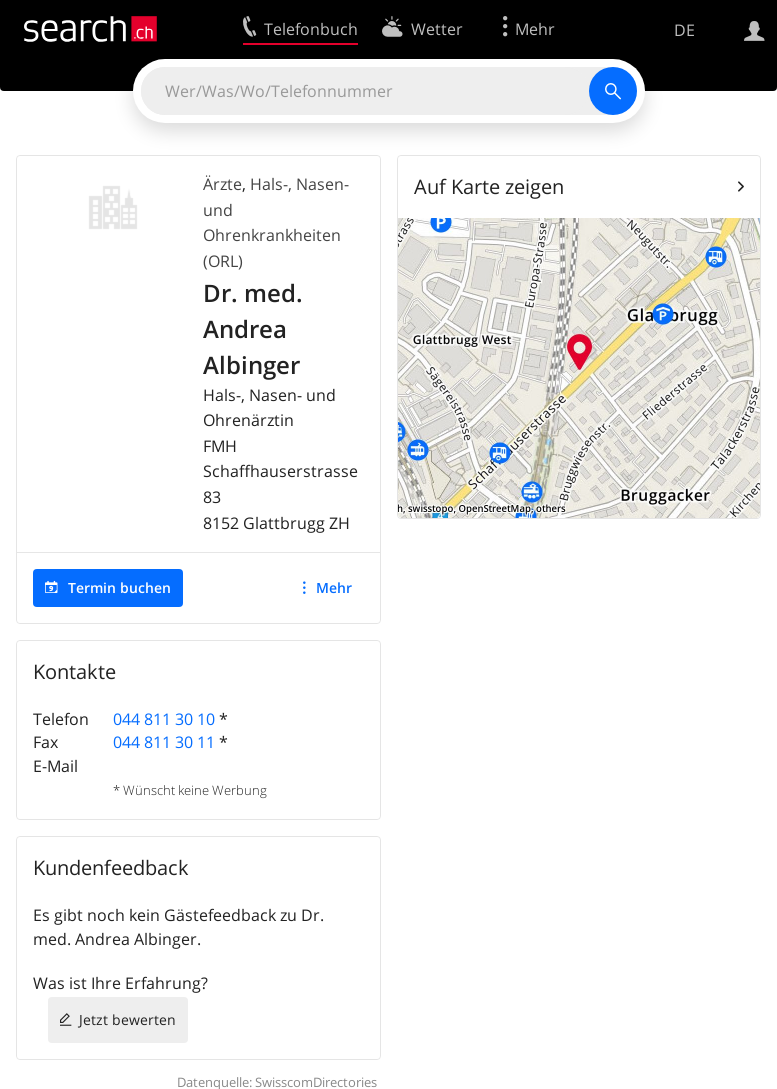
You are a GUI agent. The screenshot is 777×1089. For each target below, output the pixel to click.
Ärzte (222, 184)
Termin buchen (119, 587)
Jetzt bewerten (127, 1019)
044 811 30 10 (164, 719)
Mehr (334, 587)
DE (684, 30)
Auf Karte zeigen (489, 186)
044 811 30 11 (164, 742)
